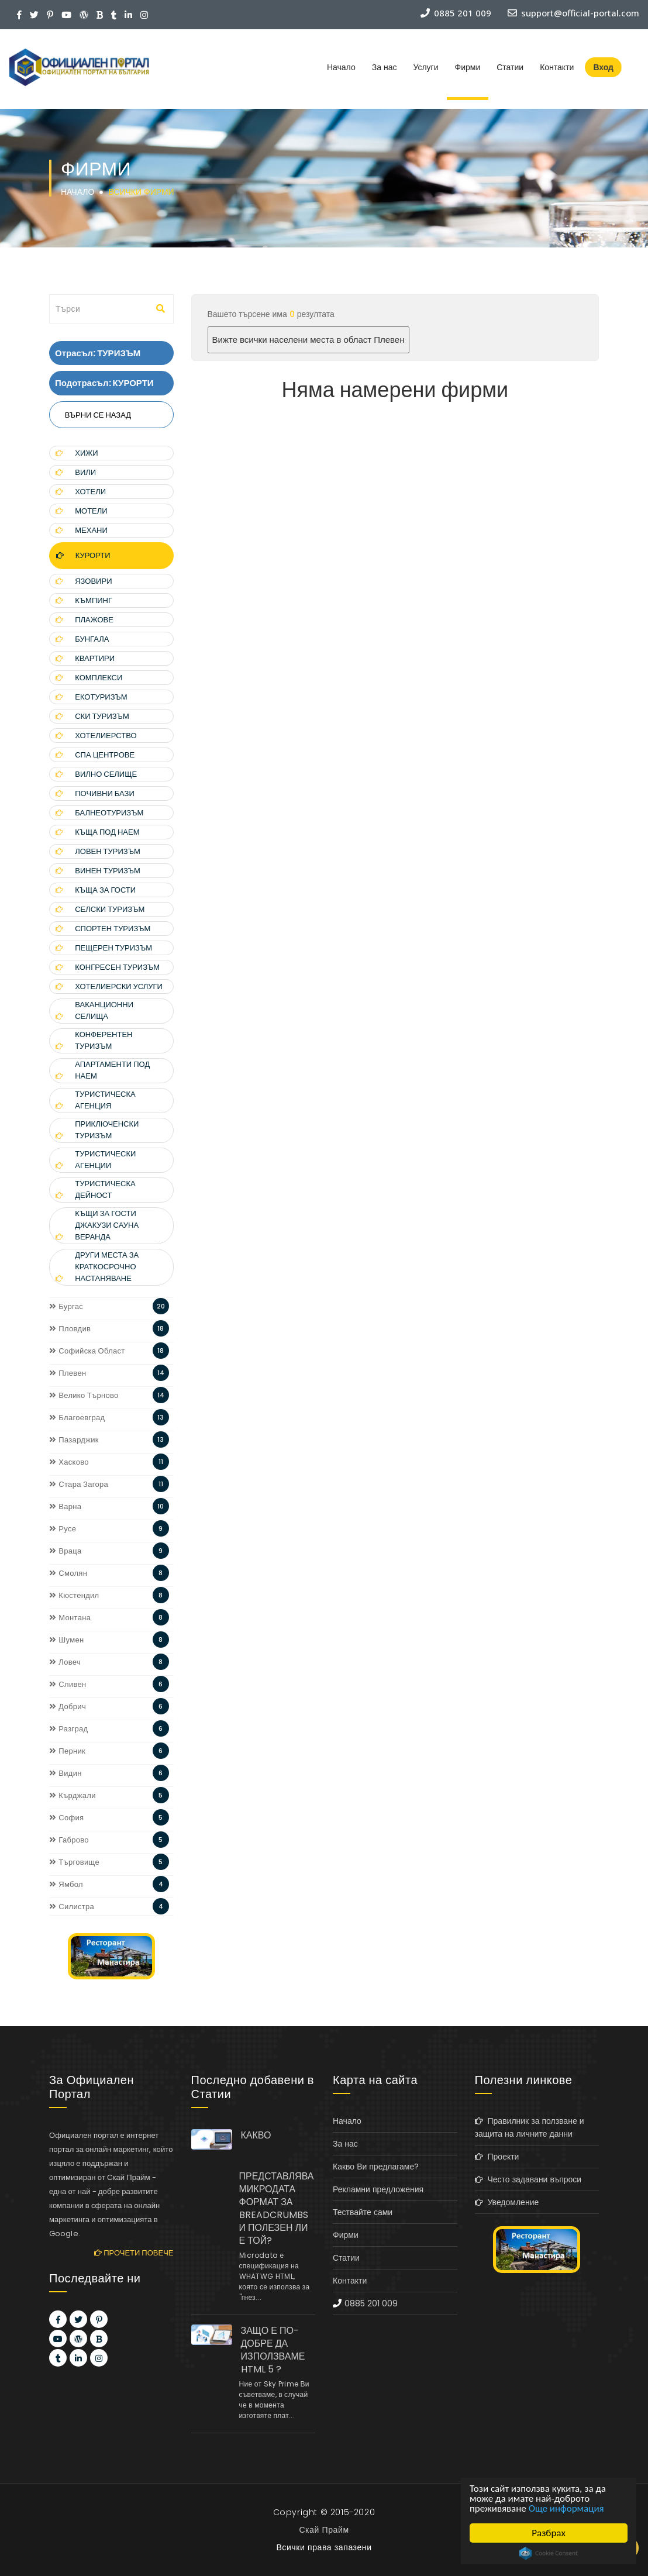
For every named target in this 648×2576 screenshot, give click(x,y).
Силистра (71, 1906)
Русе (62, 1528)
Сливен (68, 1684)
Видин (65, 1773)
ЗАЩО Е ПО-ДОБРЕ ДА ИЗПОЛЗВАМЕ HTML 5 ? (273, 2350)
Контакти (557, 67)
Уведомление (507, 2202)
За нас (384, 67)
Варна (65, 1506)
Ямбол (66, 1884)
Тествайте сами (362, 2212)
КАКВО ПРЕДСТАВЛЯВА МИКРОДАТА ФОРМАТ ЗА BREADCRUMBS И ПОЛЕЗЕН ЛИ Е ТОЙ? (276, 2188)
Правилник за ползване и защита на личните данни (529, 2127)
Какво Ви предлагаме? (376, 2166)
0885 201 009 (371, 2303)
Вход (603, 67)
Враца (65, 1550)
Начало (341, 67)
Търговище (74, 1862)
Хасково (69, 1462)
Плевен (67, 1373)
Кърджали (72, 1795)
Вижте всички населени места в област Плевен (308, 339)
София (66, 1817)
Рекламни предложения (378, 2189)
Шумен (66, 1639)
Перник (67, 1751)
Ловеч (65, 1662)
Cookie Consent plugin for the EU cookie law (548, 2553)
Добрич (67, 1706)
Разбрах (549, 2533)
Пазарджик (74, 1439)
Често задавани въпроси (528, 2179)
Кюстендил (74, 1595)
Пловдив (70, 1328)
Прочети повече (133, 2252)
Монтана (70, 1617)
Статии (510, 67)
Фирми (468, 67)
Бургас (66, 1306)
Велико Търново (84, 1395)
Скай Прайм (324, 2530)
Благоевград (77, 1417)
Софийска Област (87, 1350)
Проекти (497, 2156)
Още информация (566, 2508)
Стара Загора (78, 1484)
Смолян (68, 1573)
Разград (68, 1728)
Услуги (425, 67)
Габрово (69, 1839)
